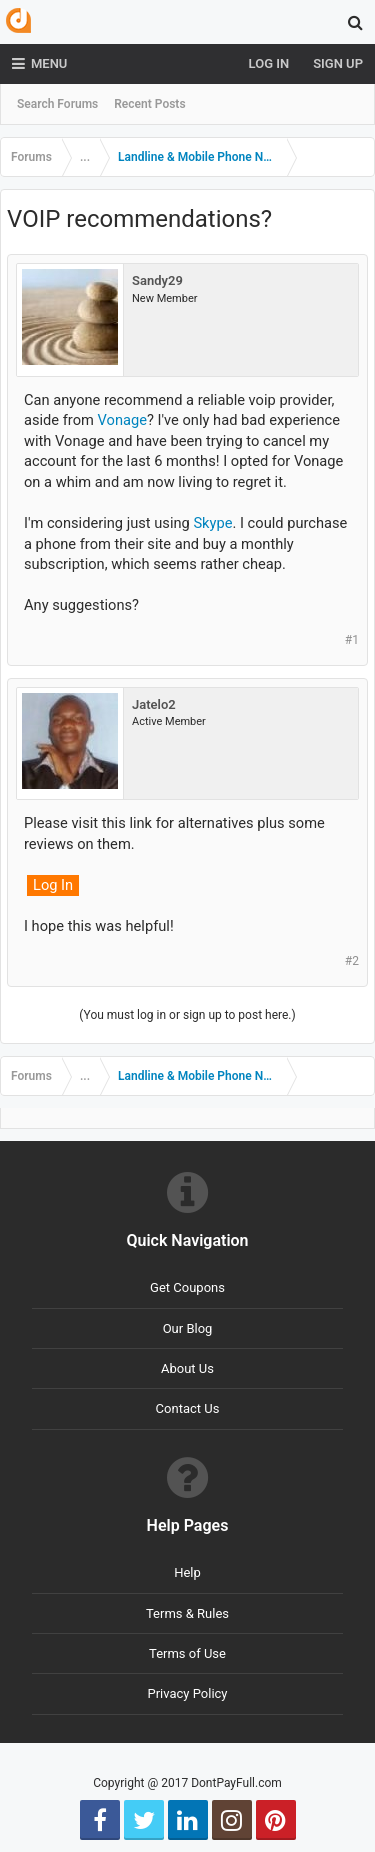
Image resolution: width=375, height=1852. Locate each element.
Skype (212, 523)
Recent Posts (149, 104)
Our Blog (188, 1328)
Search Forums (57, 104)
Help (187, 1572)
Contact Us (188, 1408)
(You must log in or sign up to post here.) (187, 1015)
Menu (39, 64)
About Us (187, 1368)
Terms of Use (187, 1653)
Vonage (122, 420)
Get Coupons (187, 1287)
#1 (352, 640)
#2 (352, 961)
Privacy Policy (187, 1693)
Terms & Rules (187, 1613)
